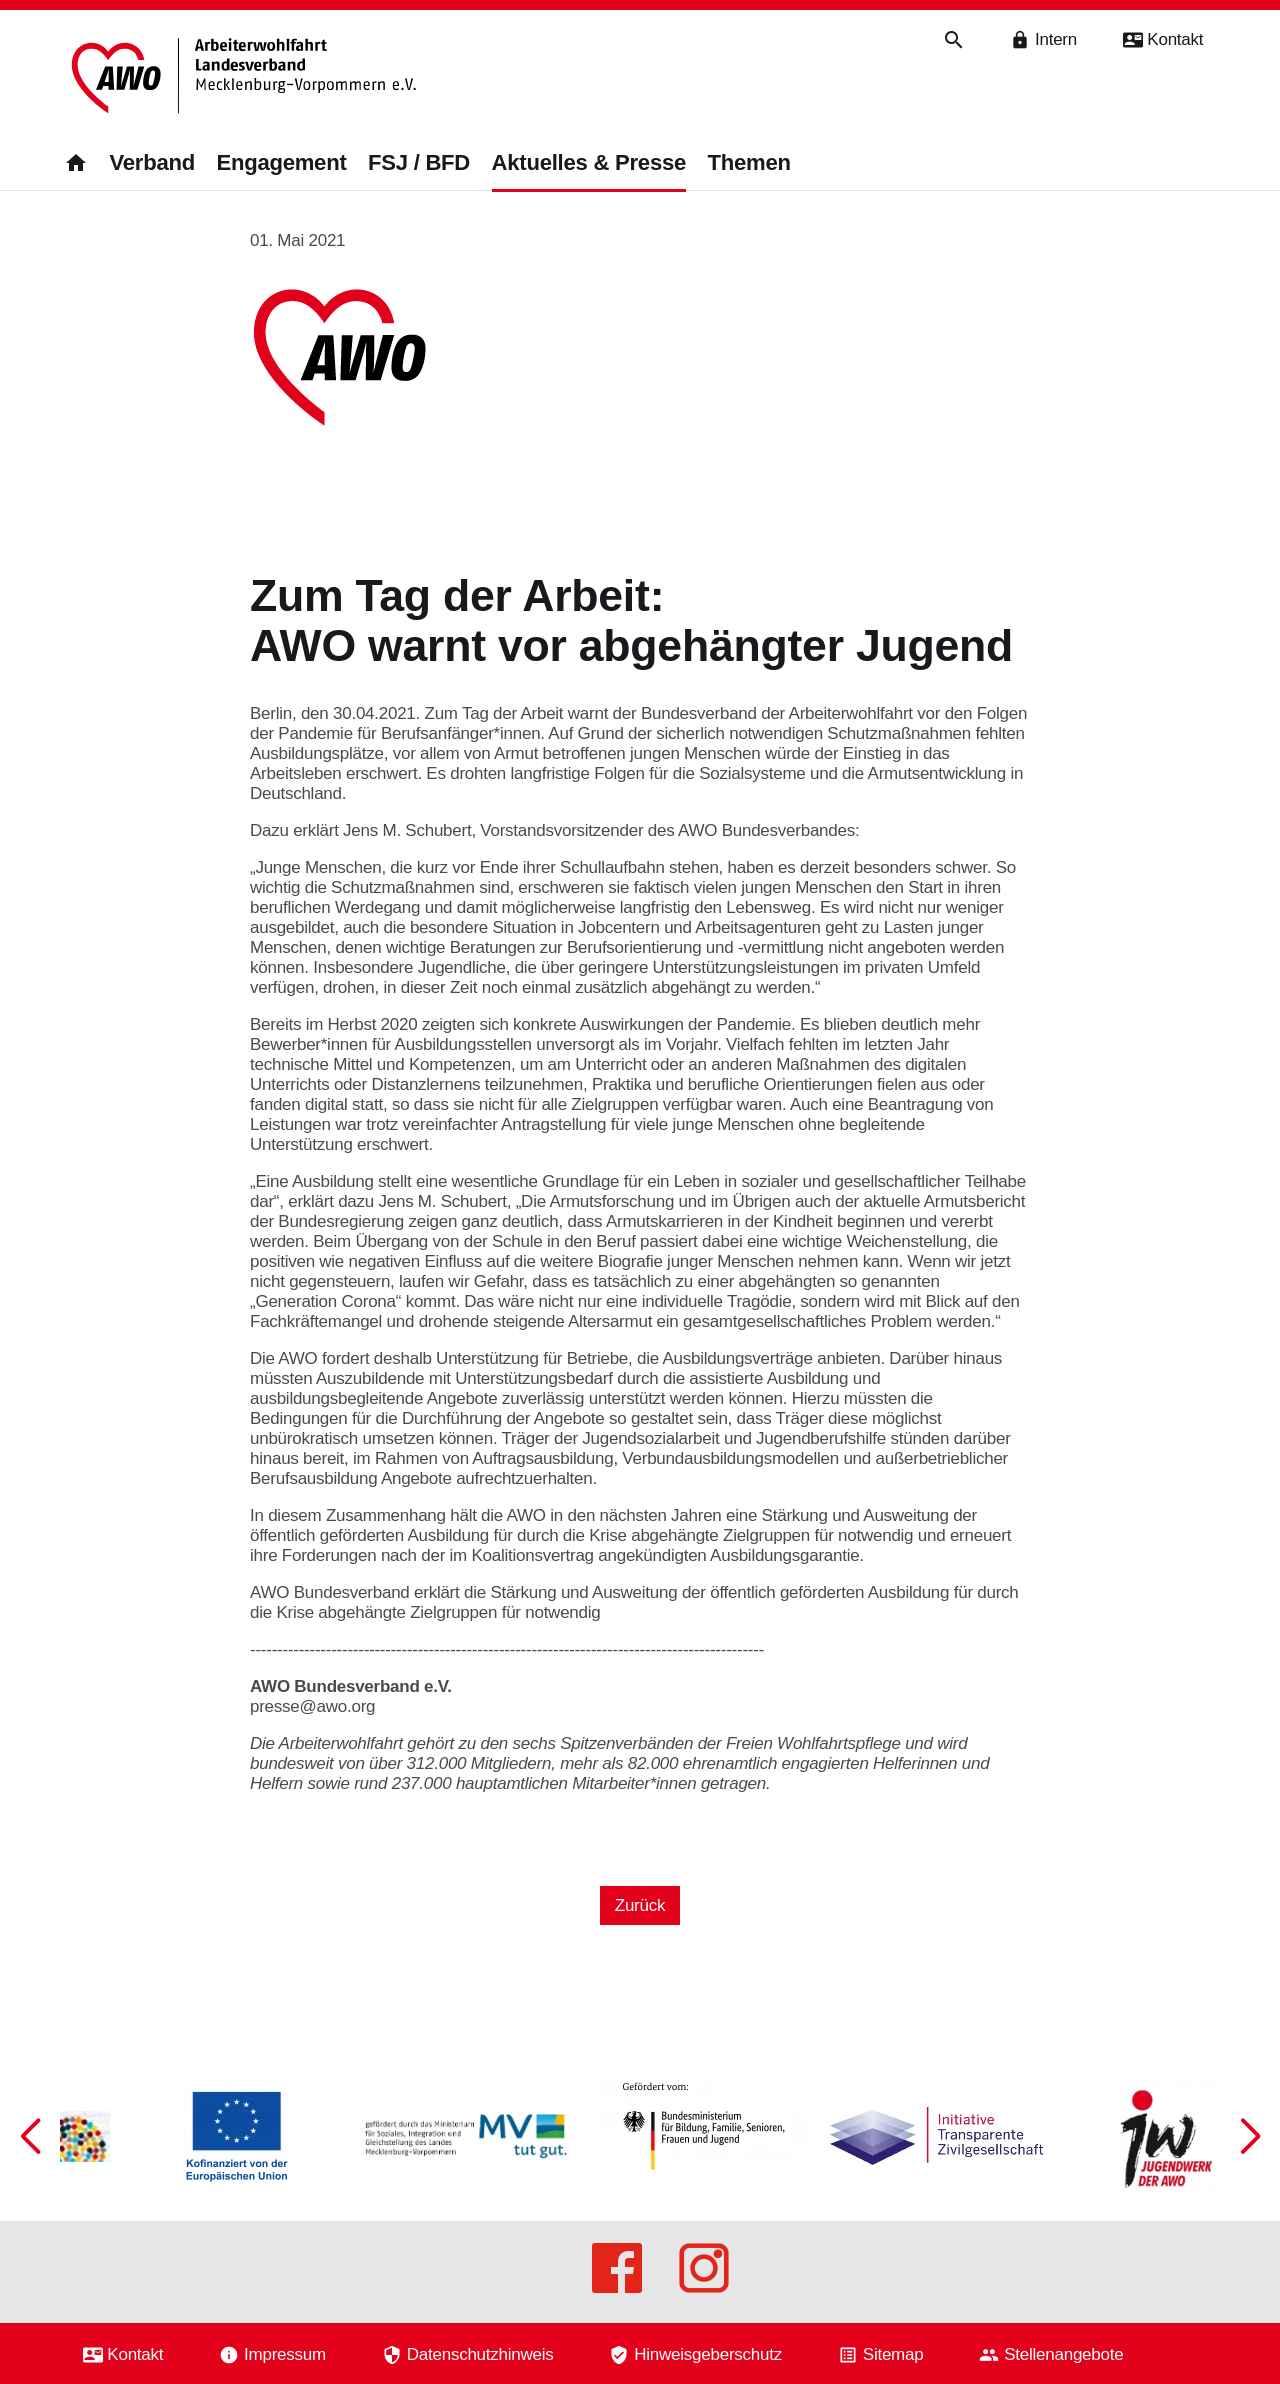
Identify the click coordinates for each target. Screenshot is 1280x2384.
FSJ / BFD (419, 162)
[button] (1250, 2136)
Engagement (281, 162)
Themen (749, 162)
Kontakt (135, 2354)
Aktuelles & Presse (589, 162)
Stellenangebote (1063, 2354)
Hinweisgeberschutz (708, 2354)
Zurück (640, 1905)
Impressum (285, 2354)
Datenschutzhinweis (480, 2354)
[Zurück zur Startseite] (247, 77)
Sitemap (893, 2354)
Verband (151, 162)
